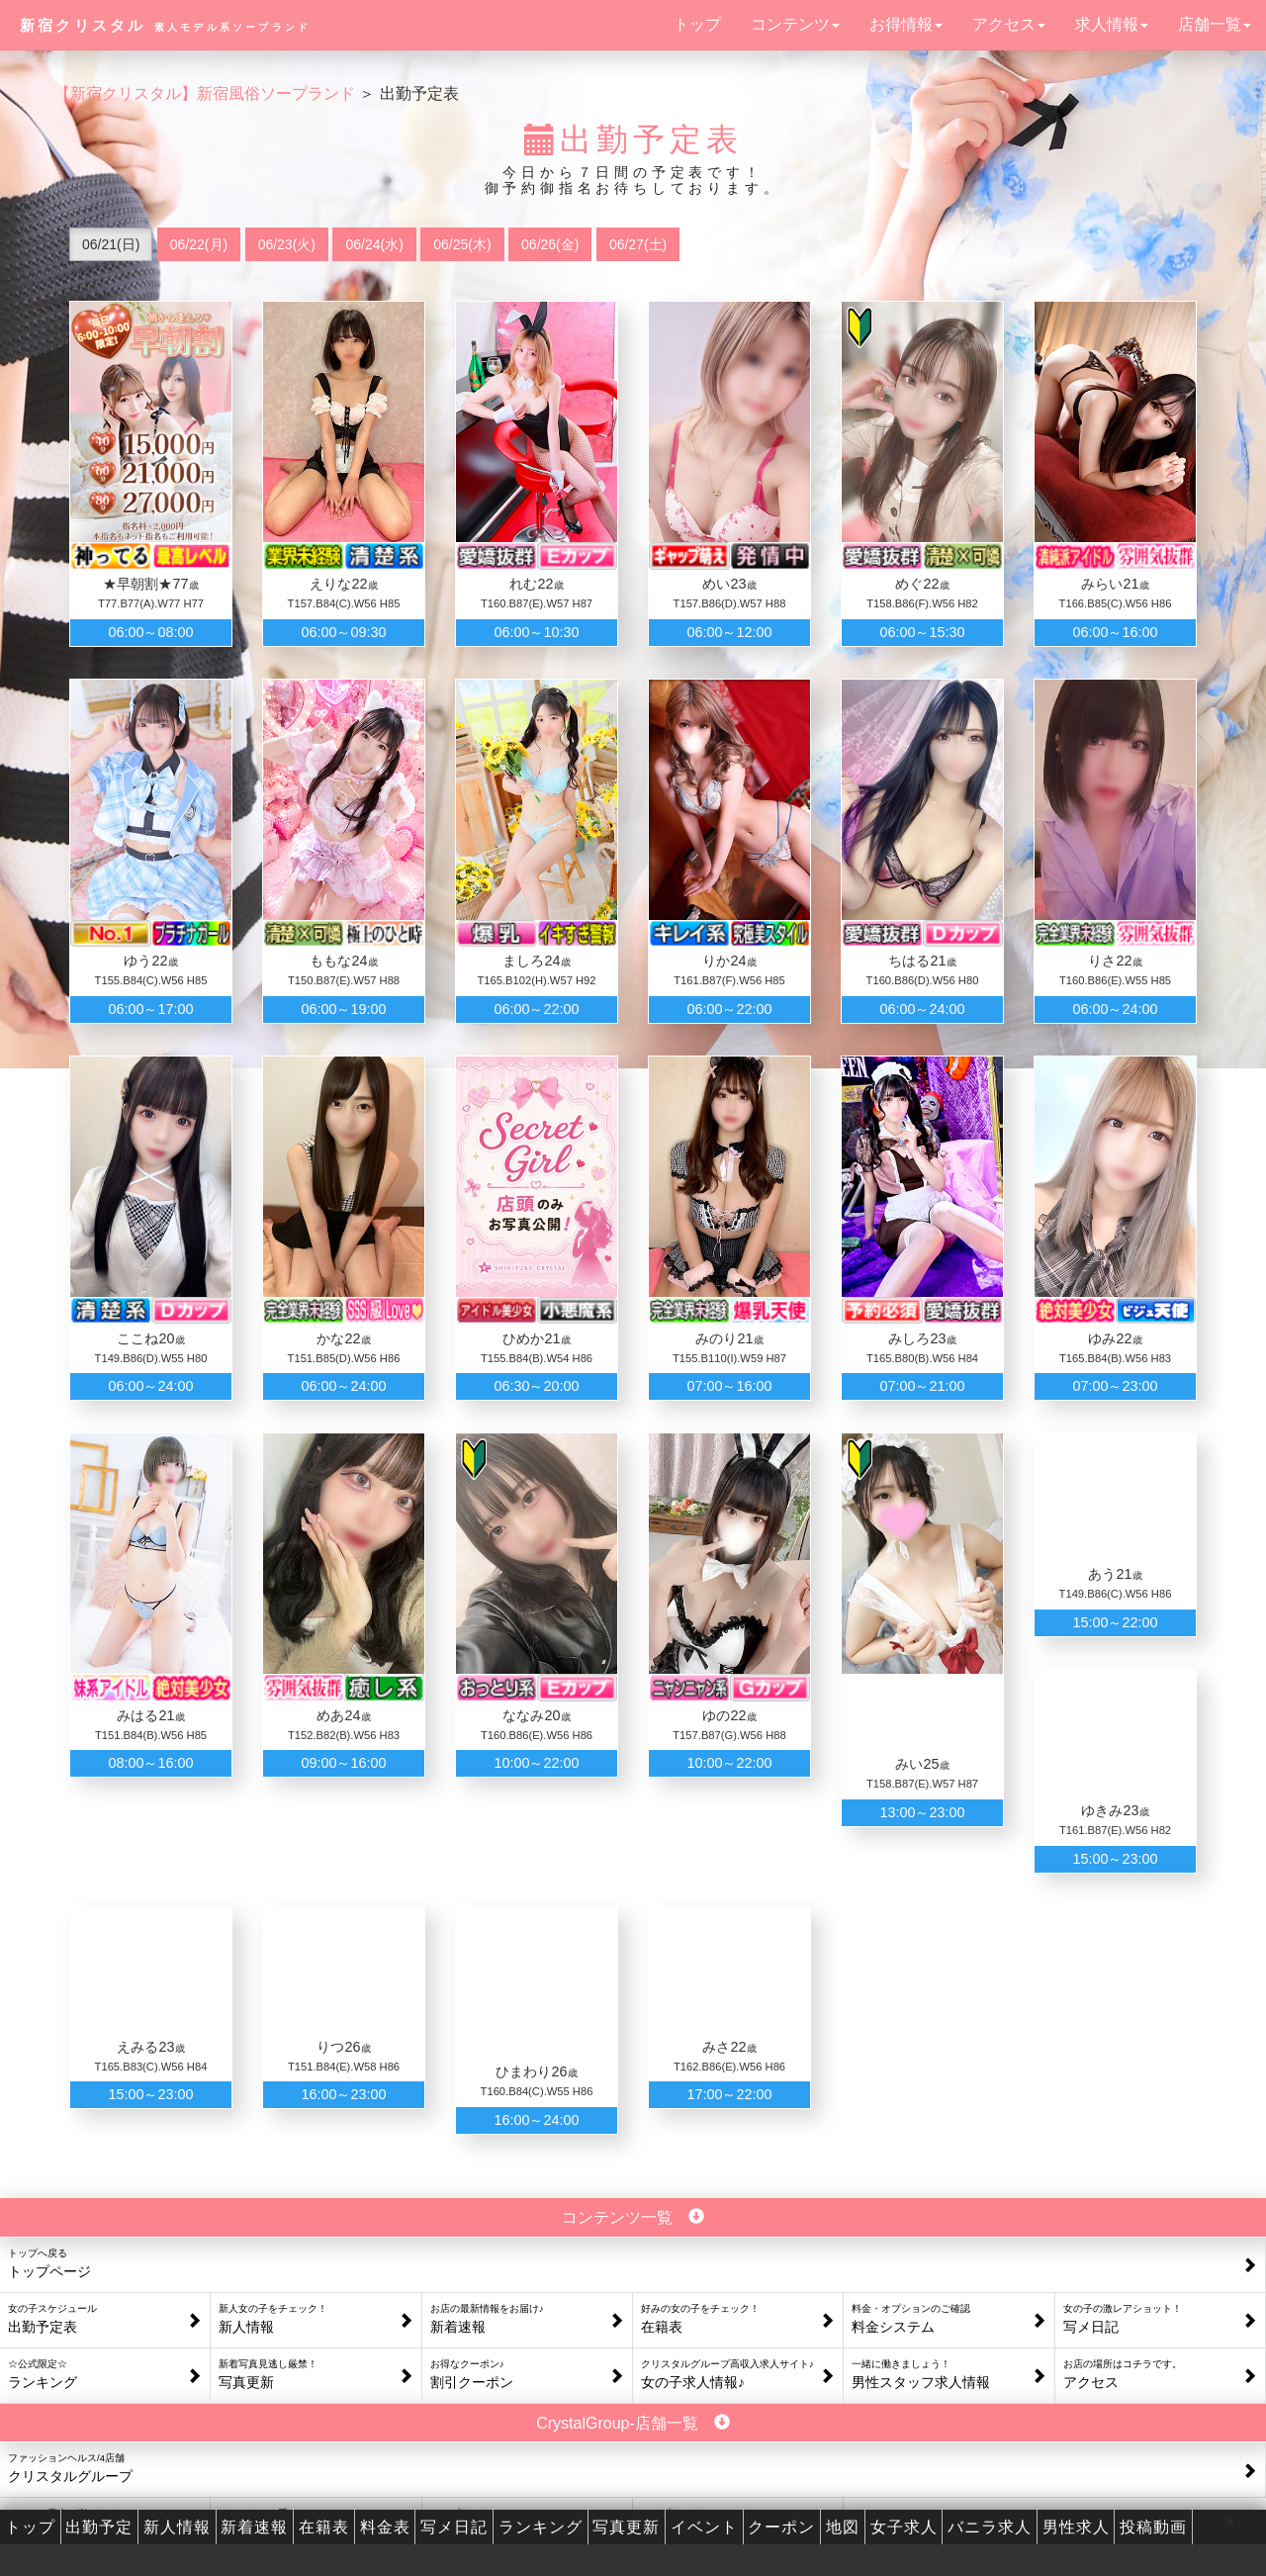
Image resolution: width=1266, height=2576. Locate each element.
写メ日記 (454, 2527)
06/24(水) (374, 244)
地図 (842, 2527)
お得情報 (906, 24)
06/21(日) (110, 244)
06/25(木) (462, 244)
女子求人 (904, 2527)
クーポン (781, 2527)
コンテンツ (795, 24)
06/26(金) (550, 244)
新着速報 (254, 2527)
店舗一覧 (1214, 24)
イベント (704, 2527)
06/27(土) (638, 244)
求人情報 (1111, 24)
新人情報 (177, 2527)
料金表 (385, 2527)
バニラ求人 (990, 2527)
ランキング (540, 2527)
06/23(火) (287, 244)
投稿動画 (1153, 2527)
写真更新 (626, 2527)
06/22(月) (198, 244)
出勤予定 (99, 2527)
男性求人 (1076, 2527)
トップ (697, 24)
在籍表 (324, 2527)
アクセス (1008, 24)
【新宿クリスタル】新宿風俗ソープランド (204, 93)
